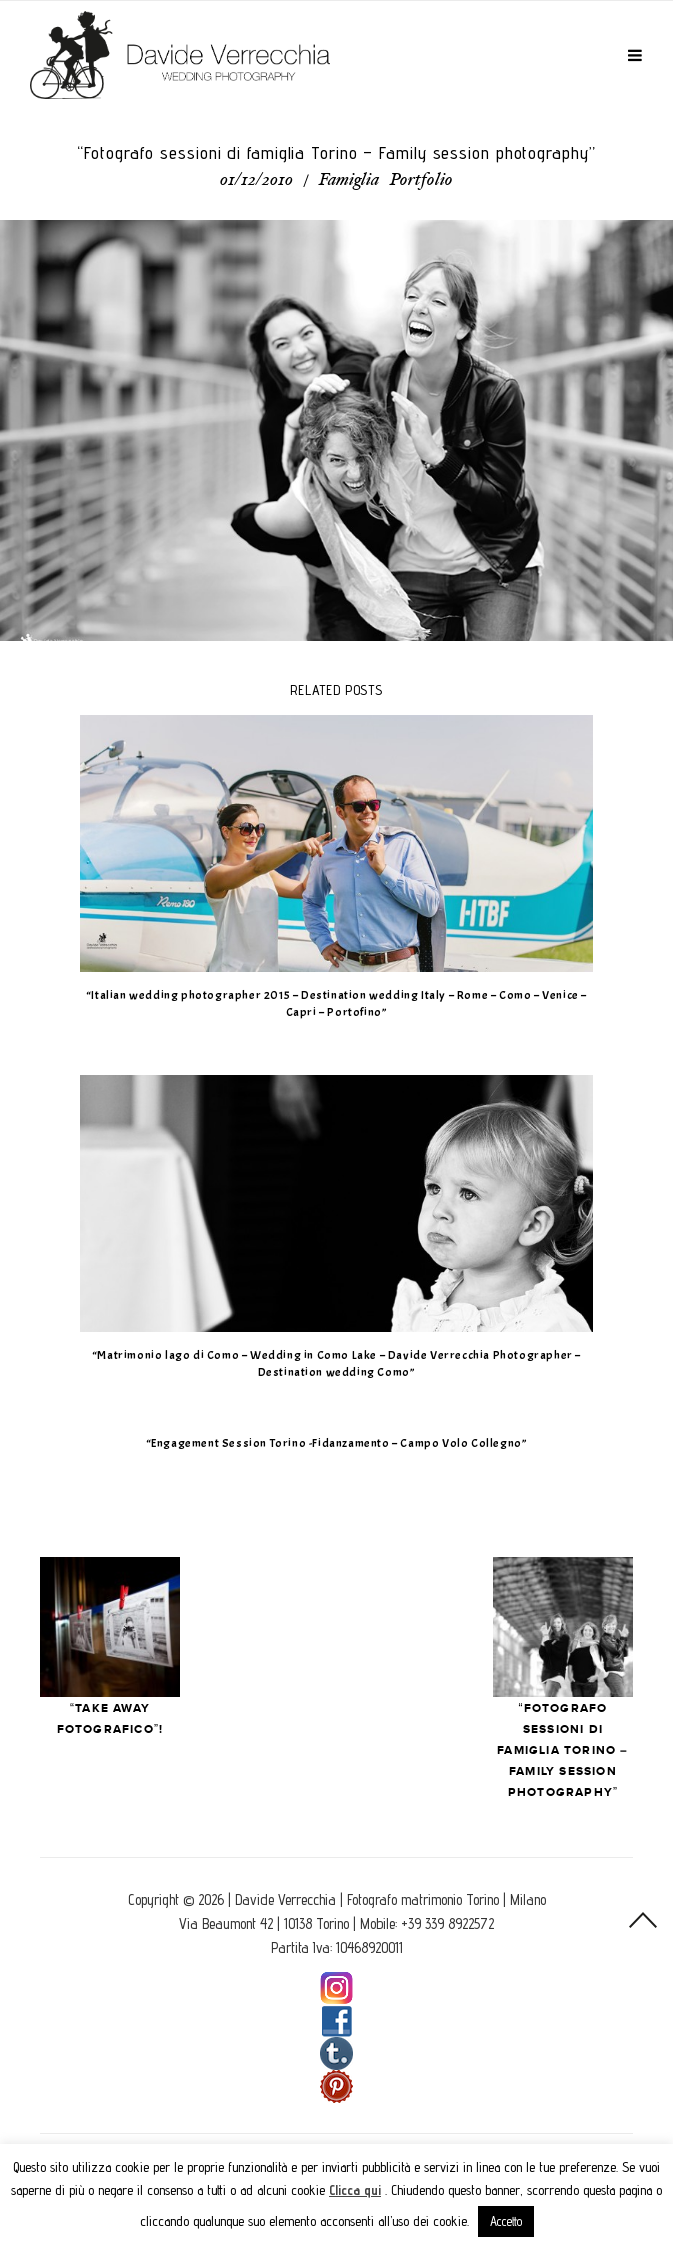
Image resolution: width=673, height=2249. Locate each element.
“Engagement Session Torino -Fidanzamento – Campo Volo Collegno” (337, 1443)
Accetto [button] (506, 2221)
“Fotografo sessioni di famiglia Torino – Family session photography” (562, 1750)
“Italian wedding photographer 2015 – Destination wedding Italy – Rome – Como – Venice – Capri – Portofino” (336, 1003)
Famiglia (349, 181)
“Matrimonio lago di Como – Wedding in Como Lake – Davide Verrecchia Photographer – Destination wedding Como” (336, 1363)
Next (563, 1627)
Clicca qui (355, 2190)
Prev (110, 1627)
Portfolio (421, 181)
